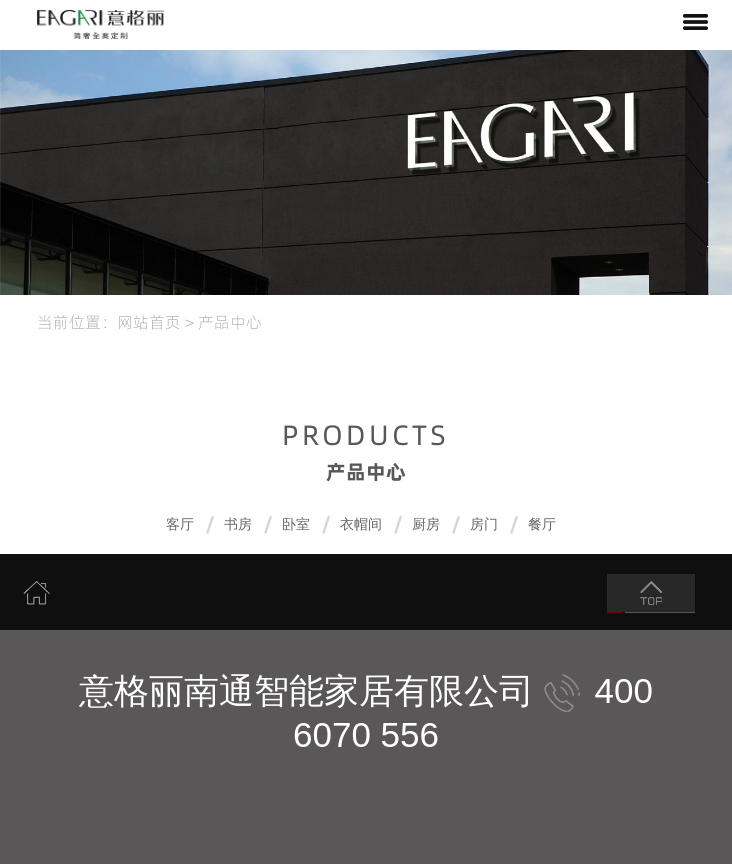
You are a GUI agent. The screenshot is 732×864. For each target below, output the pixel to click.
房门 (484, 524)
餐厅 (542, 524)
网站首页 (149, 321)
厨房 (426, 524)
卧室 (296, 524)
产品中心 (230, 321)
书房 (238, 524)
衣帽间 (361, 524)
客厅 (180, 524)
